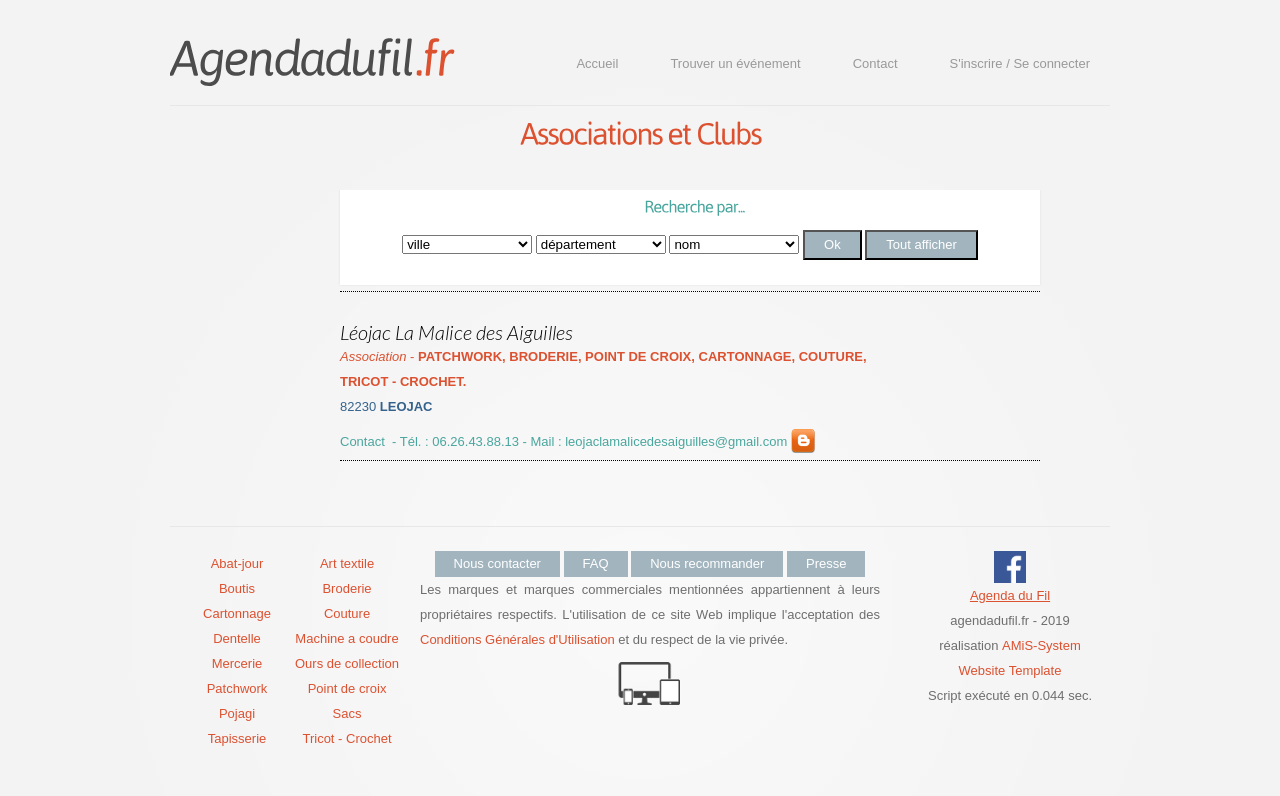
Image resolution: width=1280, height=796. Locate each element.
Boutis (237, 588)
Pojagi (237, 713)
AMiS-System (1041, 645)
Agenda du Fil (1010, 595)
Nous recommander (707, 563)
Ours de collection (347, 663)
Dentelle (237, 638)
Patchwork (237, 688)
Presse (826, 563)
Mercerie (237, 663)
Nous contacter (497, 563)
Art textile (347, 563)
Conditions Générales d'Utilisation (517, 639)
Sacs (347, 713)
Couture (347, 613)
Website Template (1010, 670)
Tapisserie (237, 738)
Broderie (346, 588)
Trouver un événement (735, 63)
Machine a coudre (346, 638)
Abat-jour (237, 563)
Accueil (597, 63)
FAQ (596, 563)
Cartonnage (237, 613)
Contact (875, 63)
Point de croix (347, 688)
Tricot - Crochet (346, 738)
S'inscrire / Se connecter (1020, 63)
